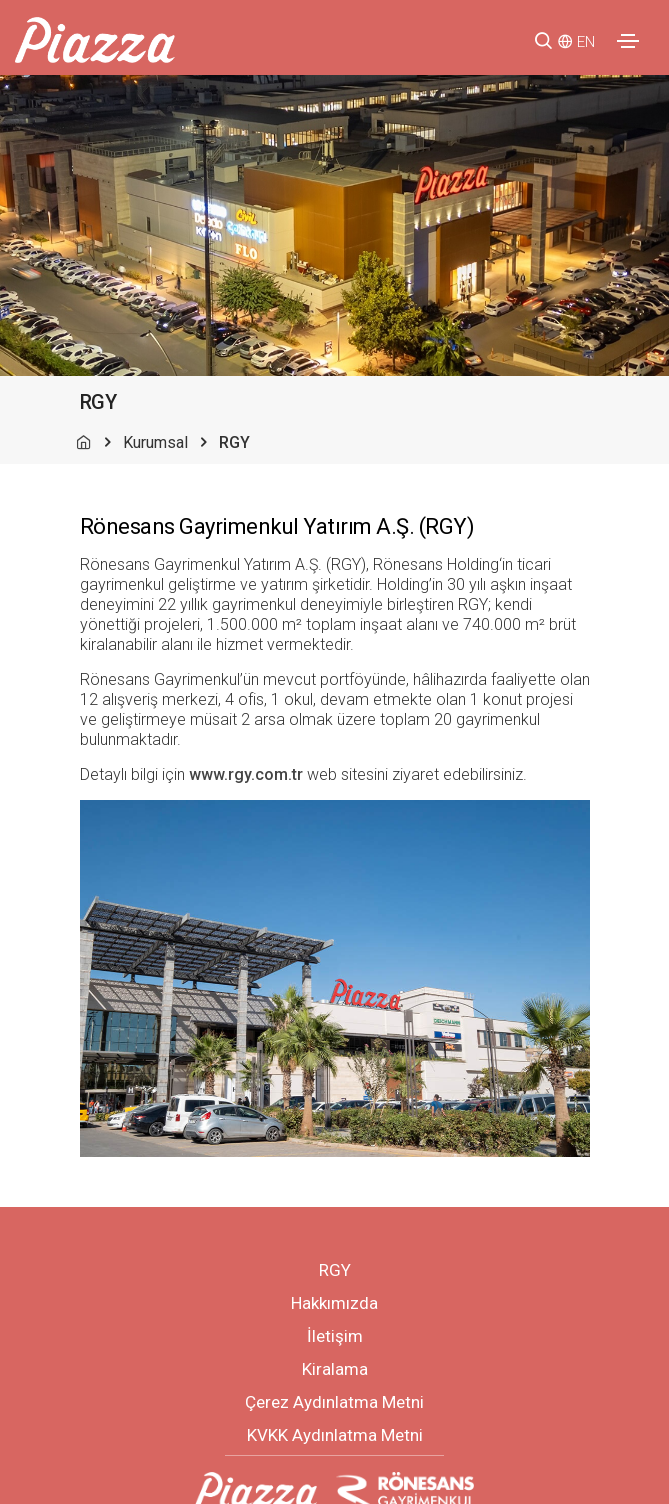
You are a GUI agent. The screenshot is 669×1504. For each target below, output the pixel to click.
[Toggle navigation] (628, 41)
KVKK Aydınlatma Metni (335, 1435)
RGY (335, 1270)
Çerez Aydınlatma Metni (334, 1402)
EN (586, 42)
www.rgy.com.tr (246, 774)
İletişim (335, 1336)
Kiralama (335, 1369)
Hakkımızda (334, 1303)
